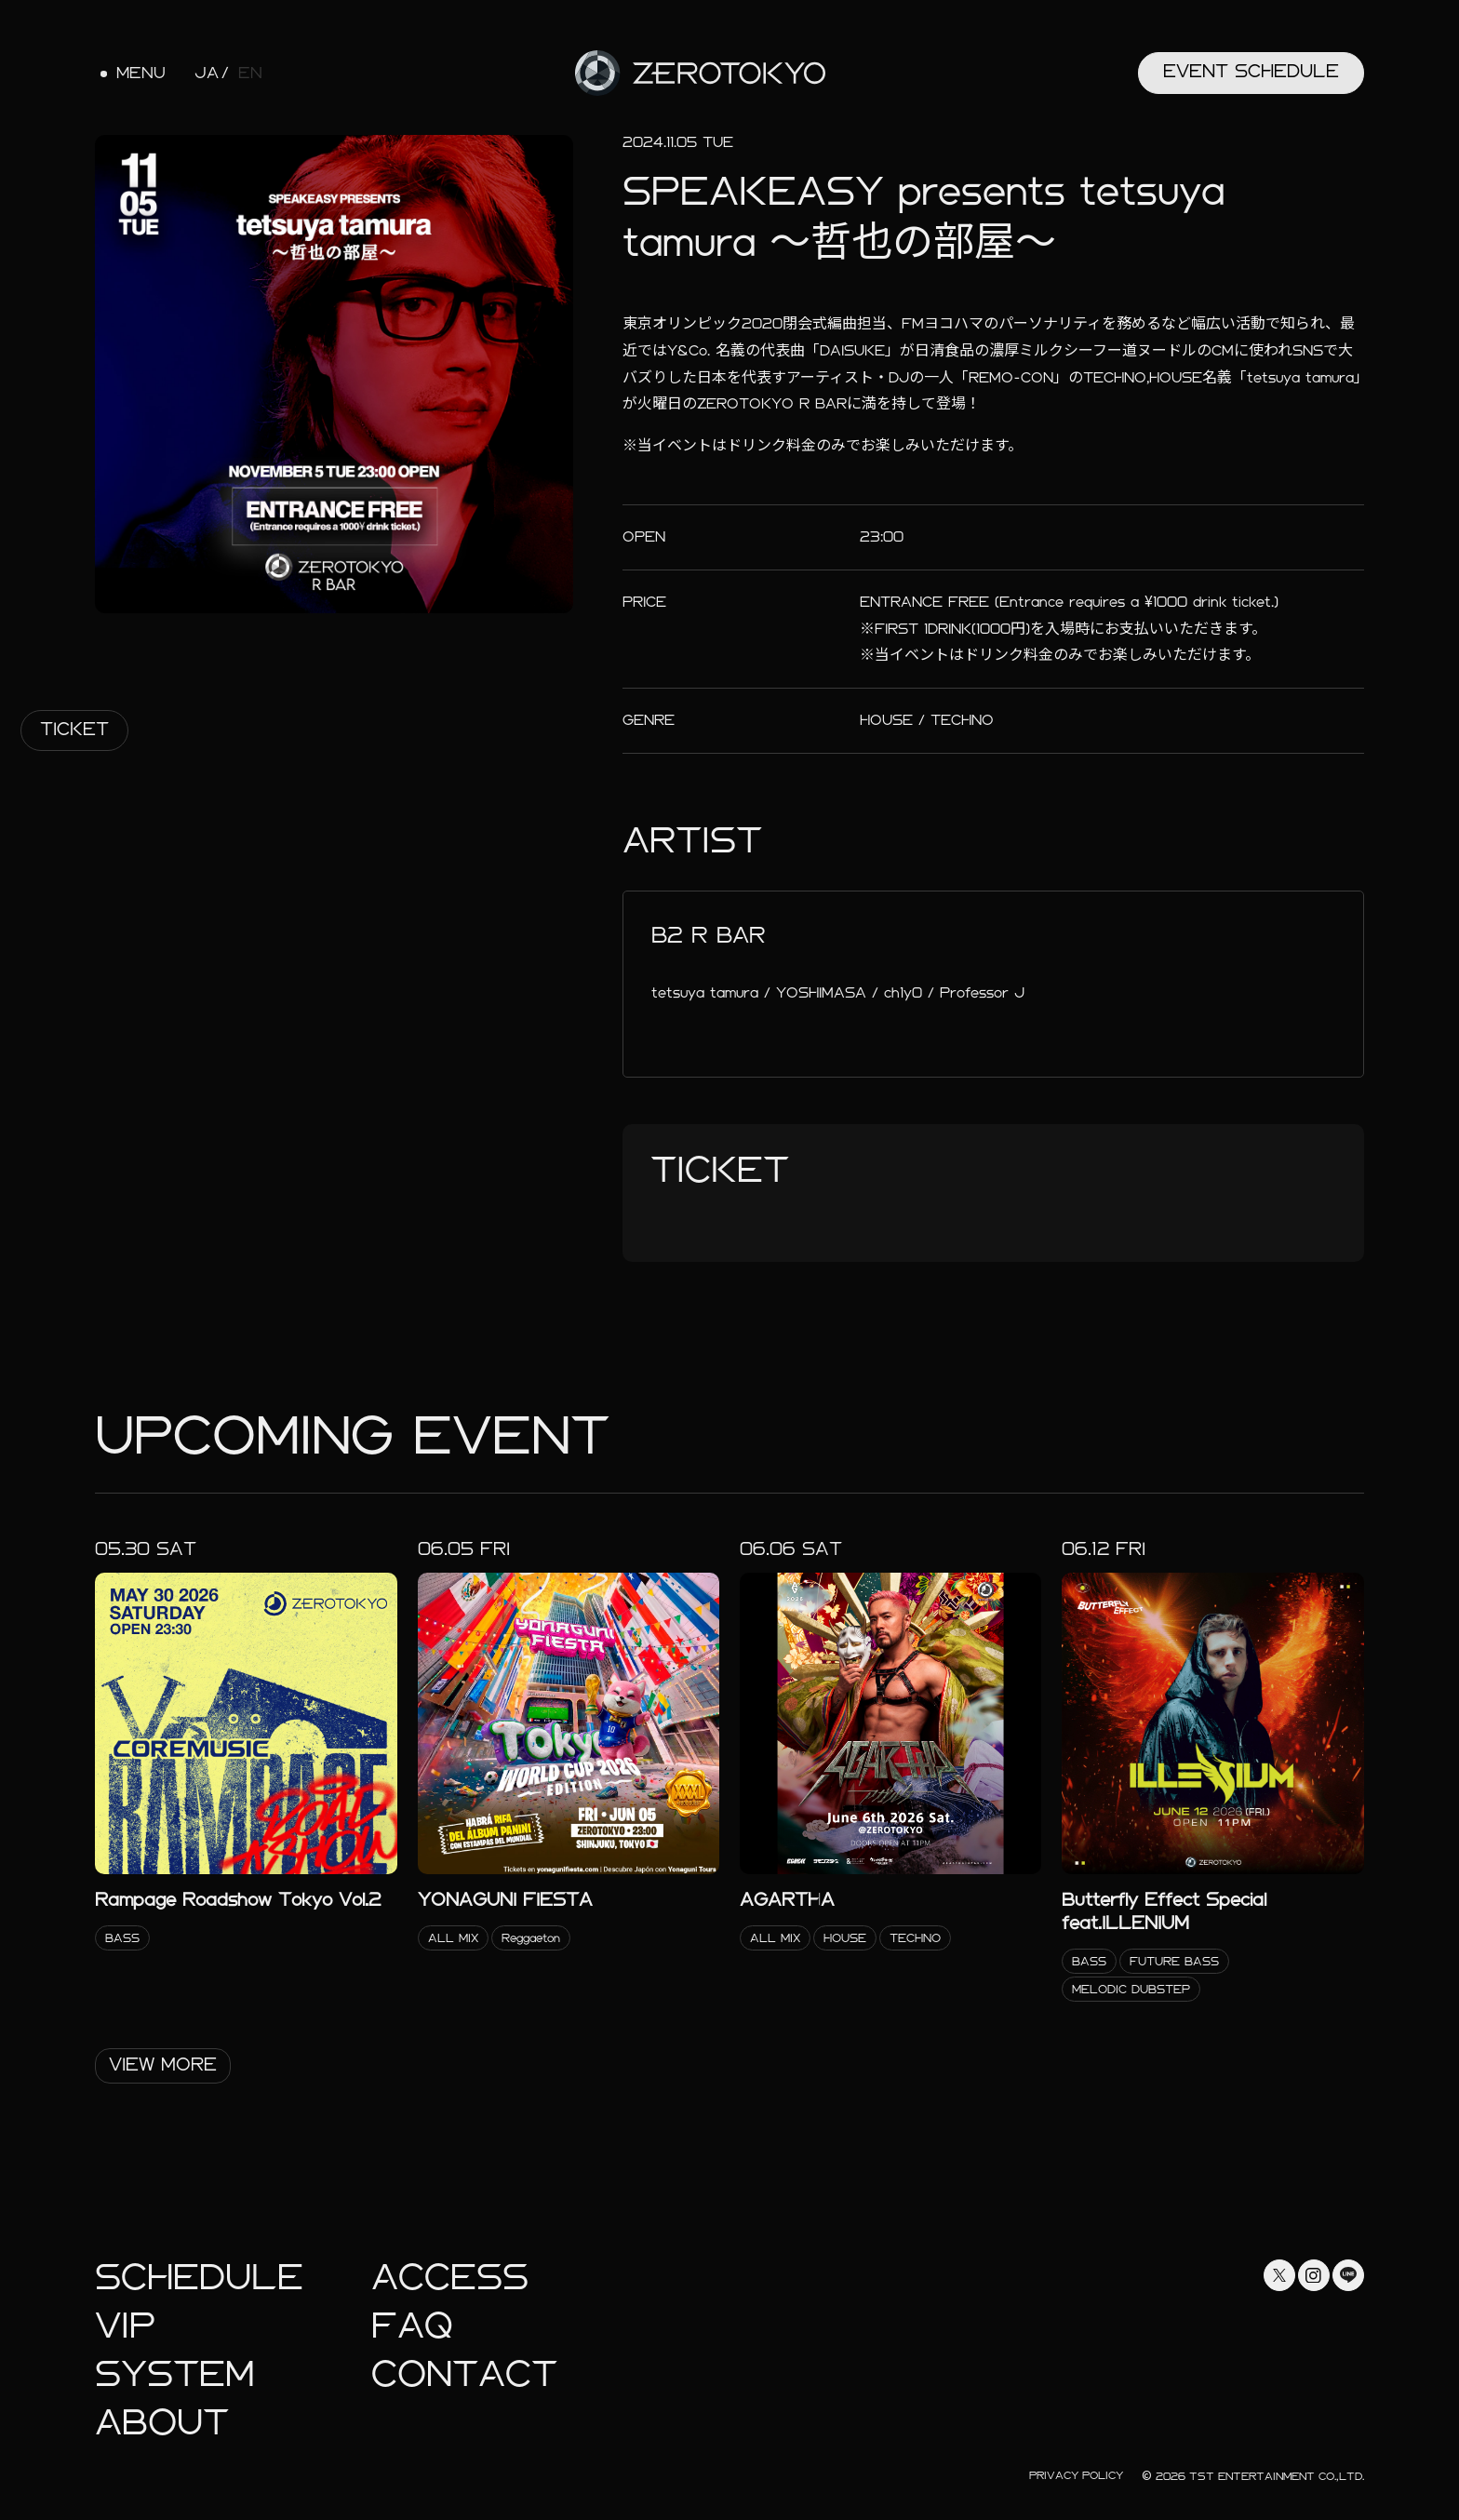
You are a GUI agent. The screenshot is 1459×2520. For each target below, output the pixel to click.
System (174, 2374)
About (162, 2423)
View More (163, 2064)
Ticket (74, 729)
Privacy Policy (1076, 2475)
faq (412, 2326)
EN (250, 73)
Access (450, 2278)
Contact (464, 2374)
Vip (125, 2326)
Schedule (199, 2278)
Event (1251, 71)
